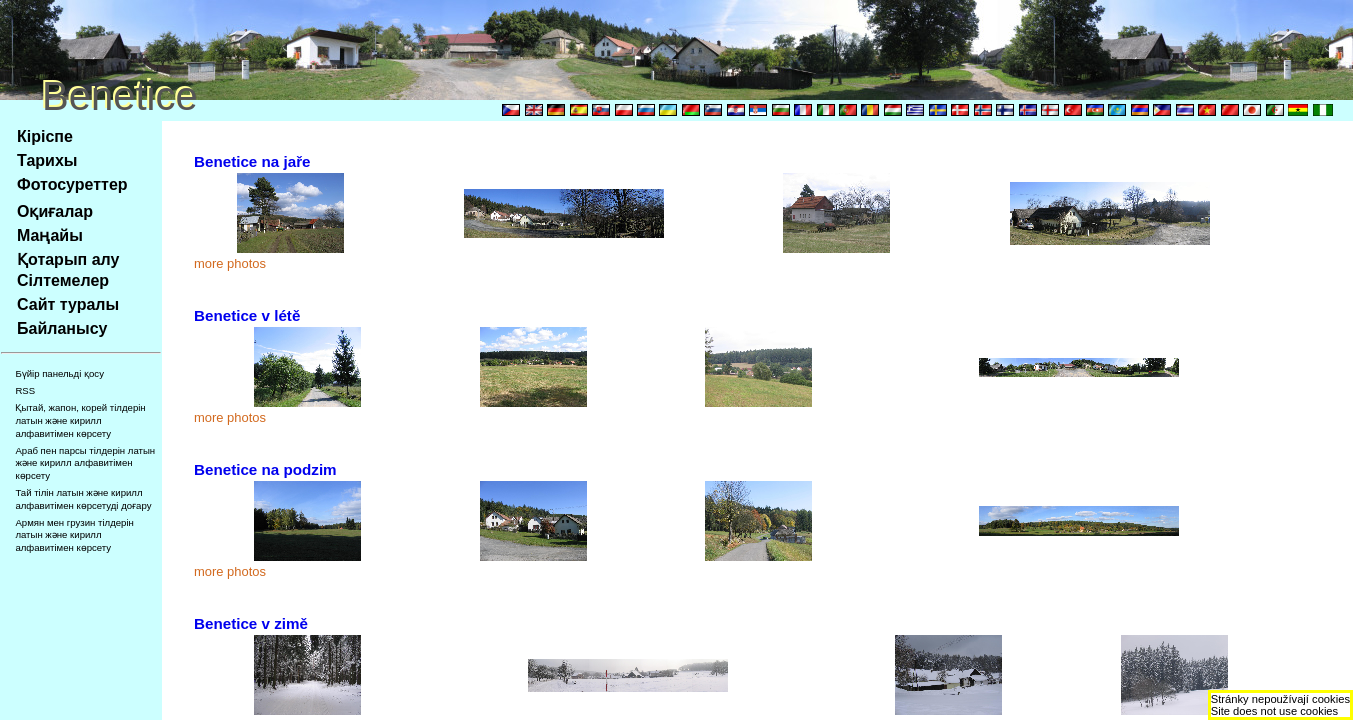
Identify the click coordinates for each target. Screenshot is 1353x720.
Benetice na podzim (265, 469)
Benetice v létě (247, 315)
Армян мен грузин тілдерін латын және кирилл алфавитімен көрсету (74, 535)
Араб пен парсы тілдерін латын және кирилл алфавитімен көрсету (85, 463)
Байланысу (62, 328)
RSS (25, 390)
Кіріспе (45, 136)
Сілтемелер (63, 280)
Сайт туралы (68, 304)
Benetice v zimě (251, 623)
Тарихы (47, 160)
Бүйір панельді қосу (59, 373)
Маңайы (50, 235)
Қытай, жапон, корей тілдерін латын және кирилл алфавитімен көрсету (80, 420)
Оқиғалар (55, 211)
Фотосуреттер (72, 184)
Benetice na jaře (252, 161)
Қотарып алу (68, 259)
